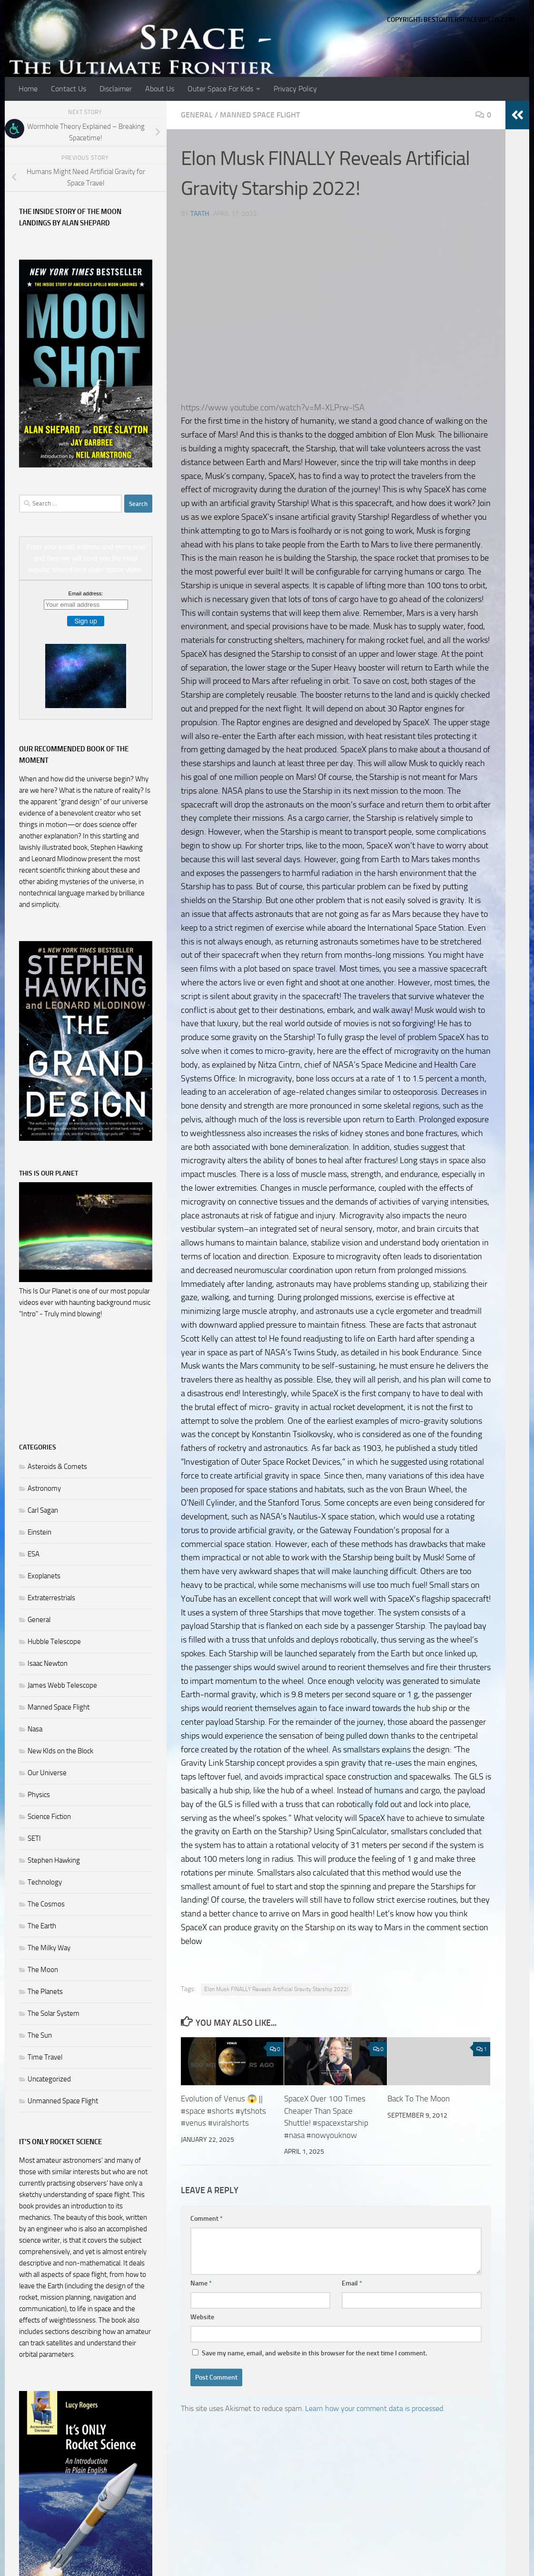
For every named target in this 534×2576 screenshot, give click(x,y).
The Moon (43, 1969)
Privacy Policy (295, 88)
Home (28, 88)
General (197, 114)
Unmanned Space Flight (63, 2101)
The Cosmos (46, 1904)
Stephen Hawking (54, 1860)
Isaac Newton (48, 1663)
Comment (206, 2219)
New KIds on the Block (60, 1751)
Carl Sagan (43, 1510)
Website (202, 2317)
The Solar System (53, 2013)
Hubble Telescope (54, 1641)
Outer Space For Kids (220, 88)
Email (352, 2283)
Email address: (86, 593)
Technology (45, 1882)
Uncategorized (49, 2079)
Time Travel (45, 2057)
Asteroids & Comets (57, 1466)
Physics (39, 1794)
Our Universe (47, 1773)
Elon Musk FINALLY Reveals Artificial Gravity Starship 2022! (276, 1989)
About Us (159, 88)
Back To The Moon (418, 2098)
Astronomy (44, 1488)
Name (201, 2283)
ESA (34, 1554)
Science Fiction (49, 1816)
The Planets (45, 1991)
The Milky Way (49, 1948)
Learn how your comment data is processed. (375, 2408)
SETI (34, 1838)
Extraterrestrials (51, 1598)
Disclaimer (115, 88)
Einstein (39, 1532)
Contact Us (68, 88)
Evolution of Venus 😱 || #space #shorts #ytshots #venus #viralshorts (223, 2111)
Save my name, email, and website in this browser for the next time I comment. (314, 2353)
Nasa (35, 1729)
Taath (199, 214)
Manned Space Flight (260, 114)
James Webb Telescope (62, 1685)
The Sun (40, 2035)
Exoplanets (44, 1576)
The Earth (42, 1926)
